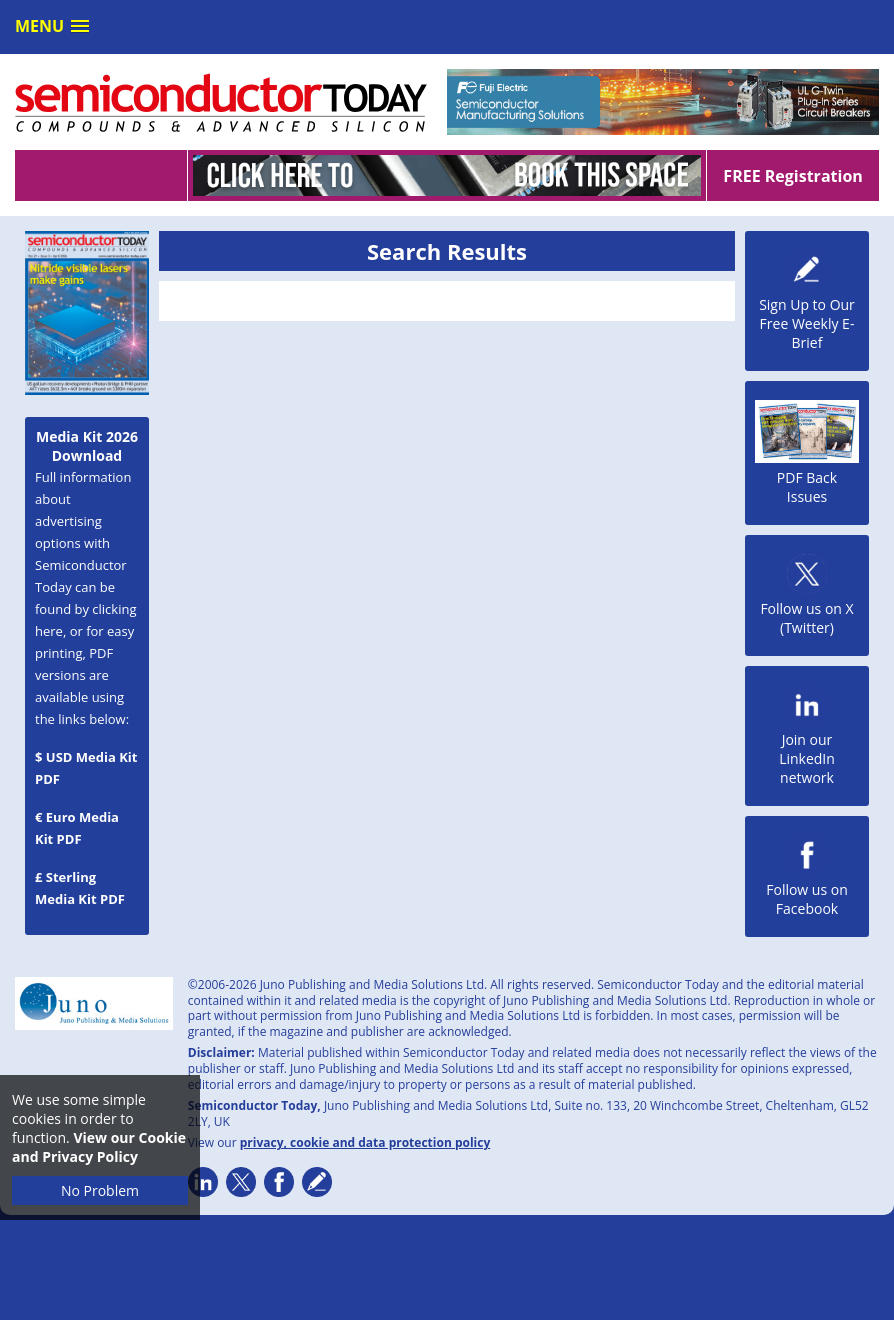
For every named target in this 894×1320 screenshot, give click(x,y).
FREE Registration (792, 176)
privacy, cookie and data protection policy (365, 1142)
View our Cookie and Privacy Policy (99, 1147)
